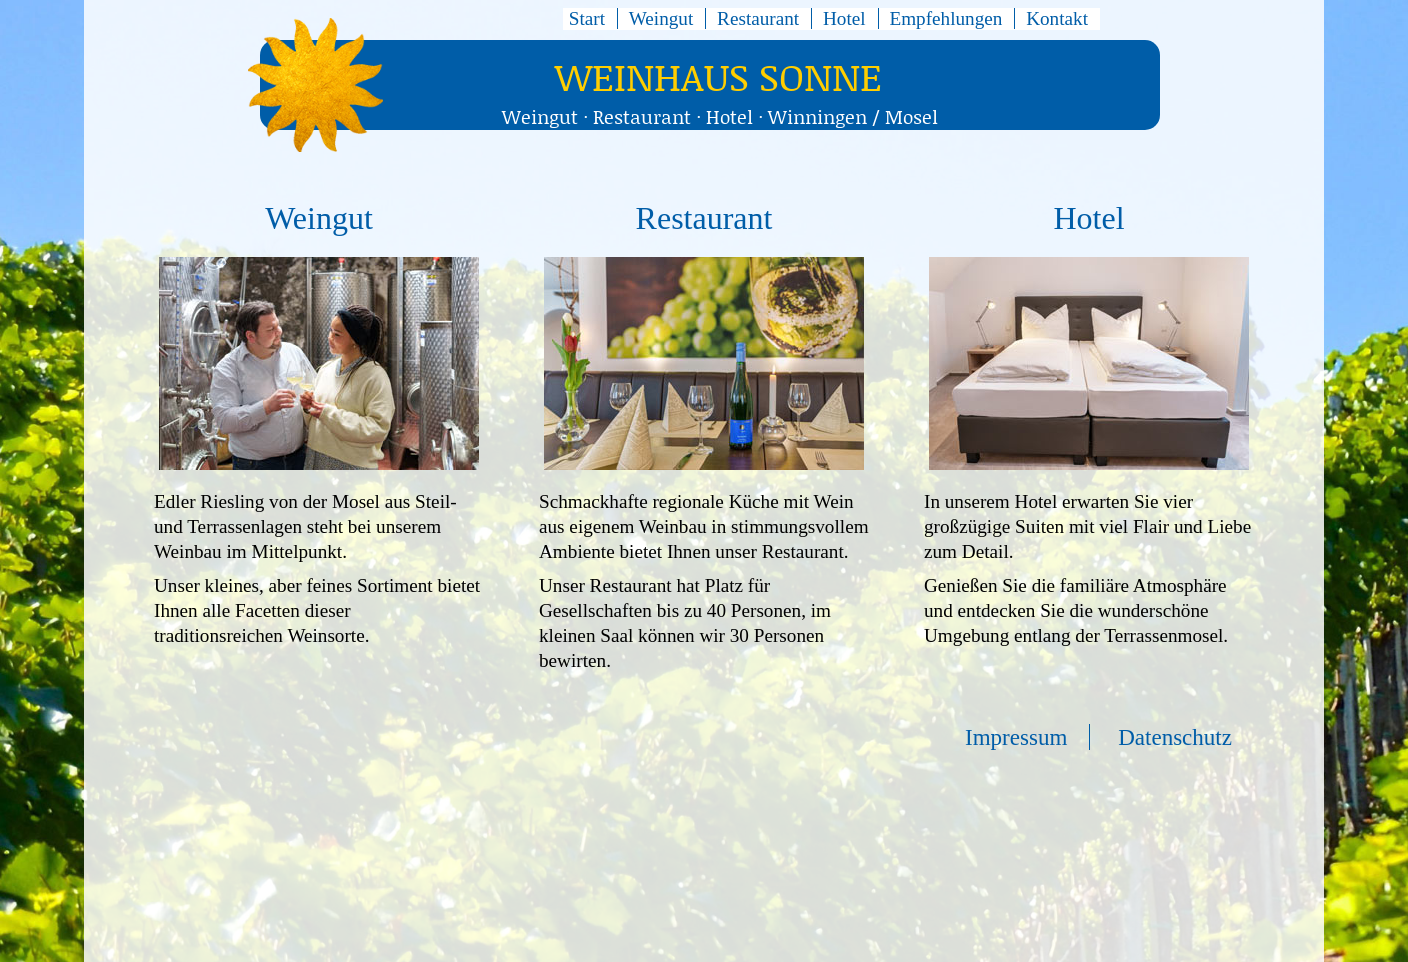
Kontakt (1057, 18)
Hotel (844, 18)
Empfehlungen (945, 18)
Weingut (661, 18)
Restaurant (758, 18)
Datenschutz (1175, 737)
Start (587, 18)
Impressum (1016, 737)
